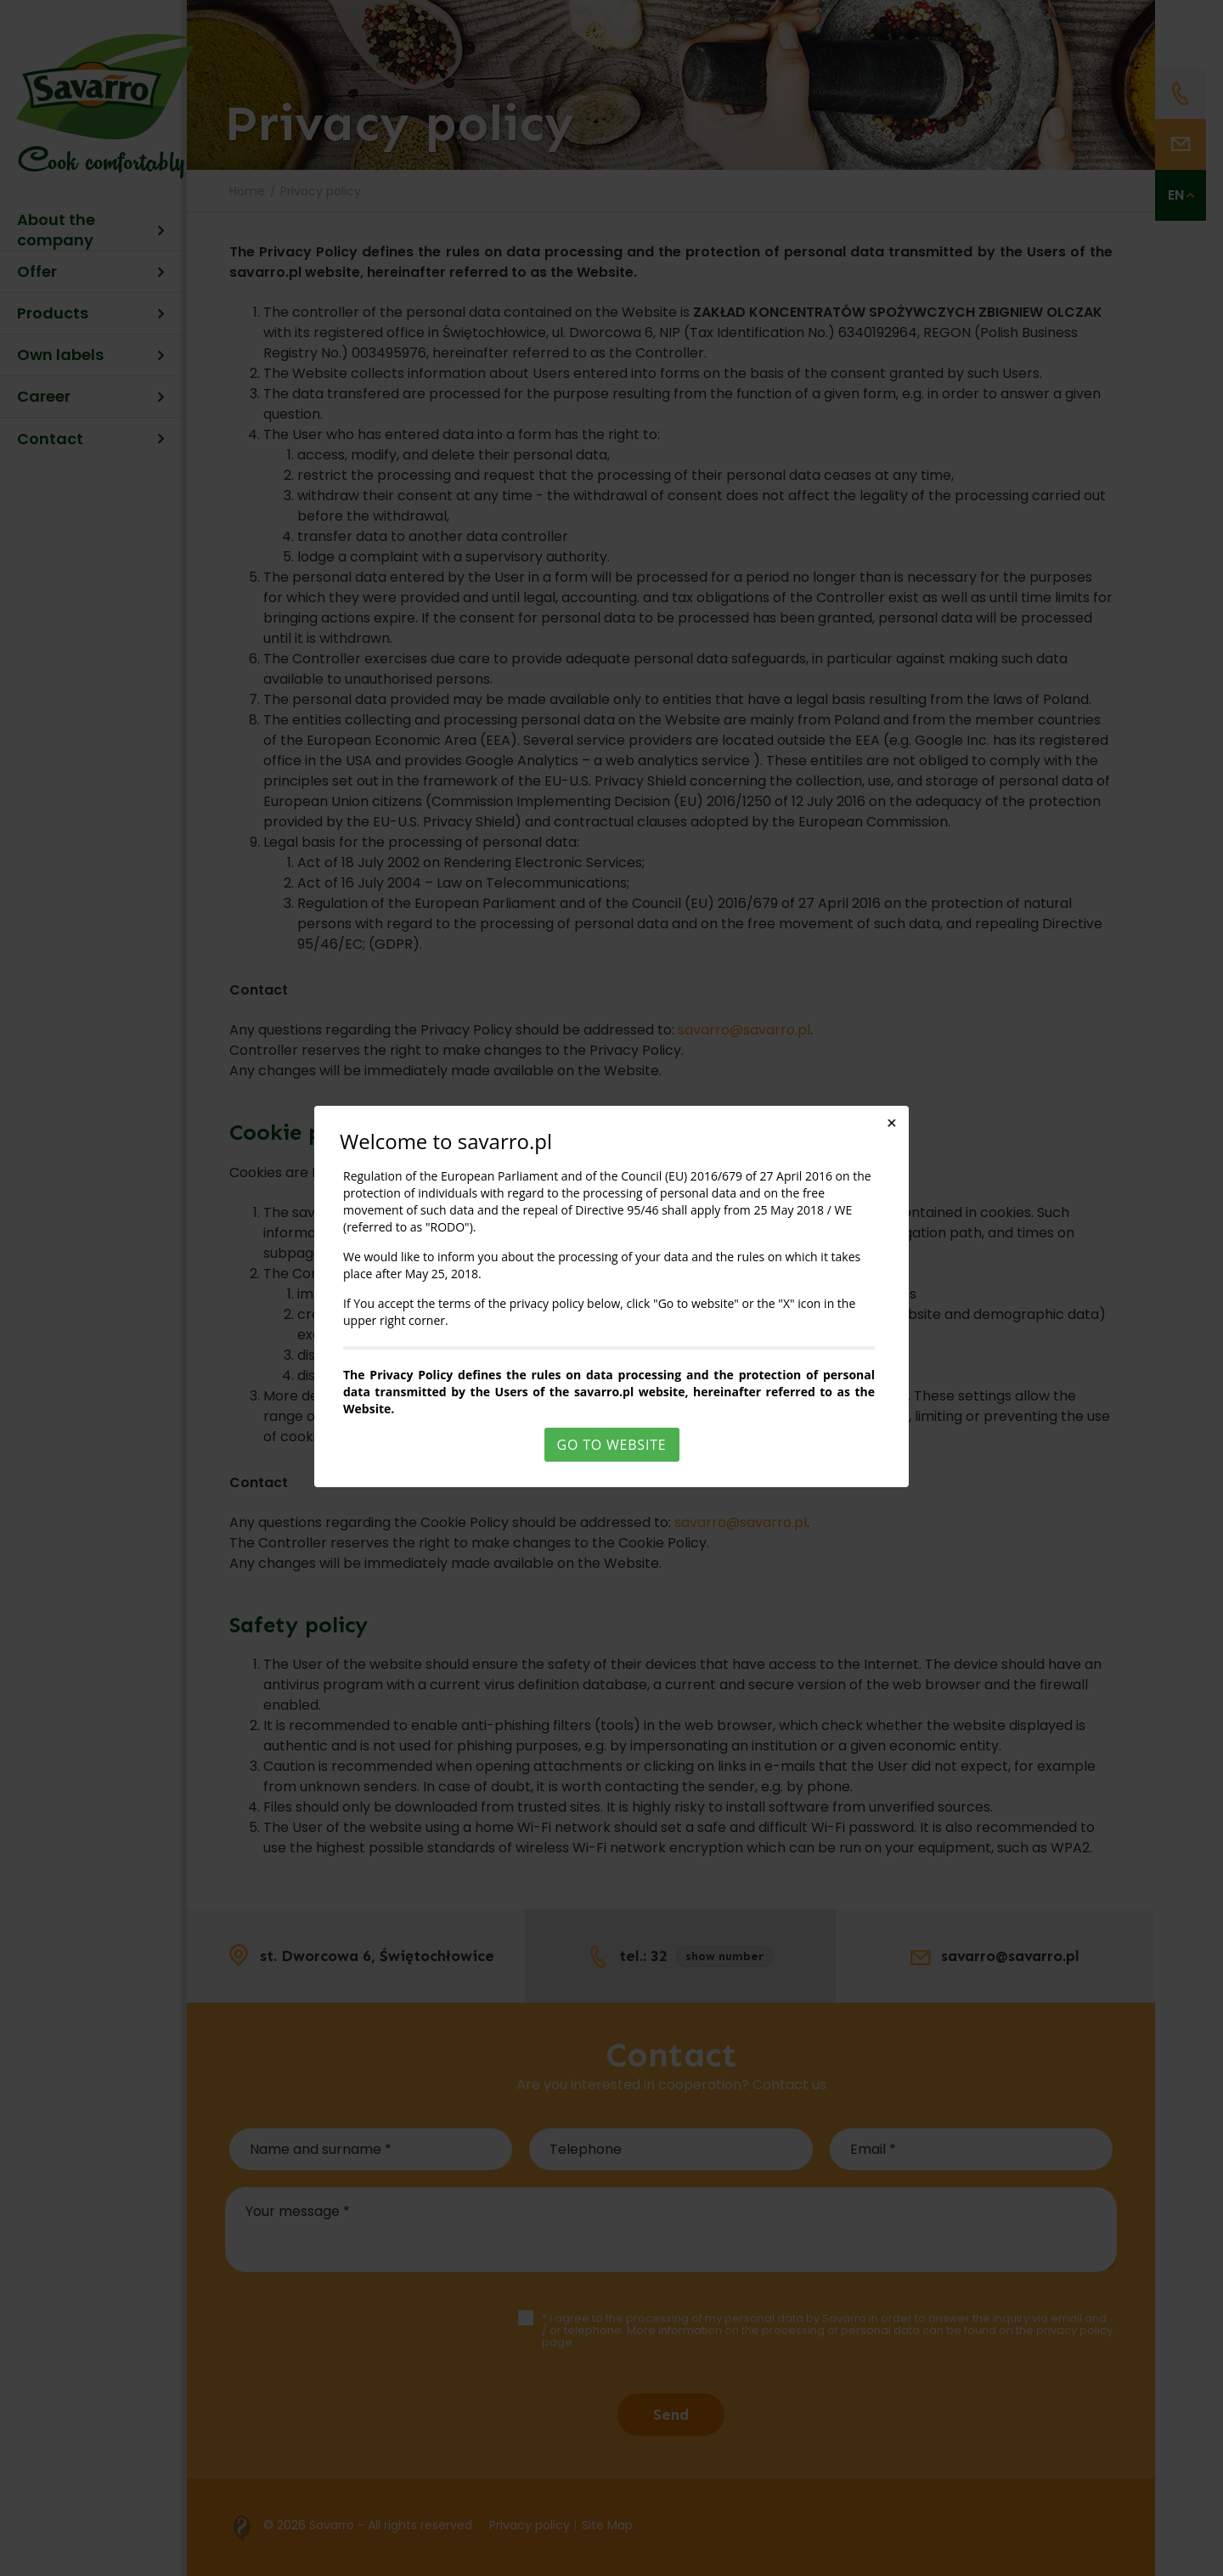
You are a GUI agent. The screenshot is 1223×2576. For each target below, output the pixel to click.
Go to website (612, 1444)
